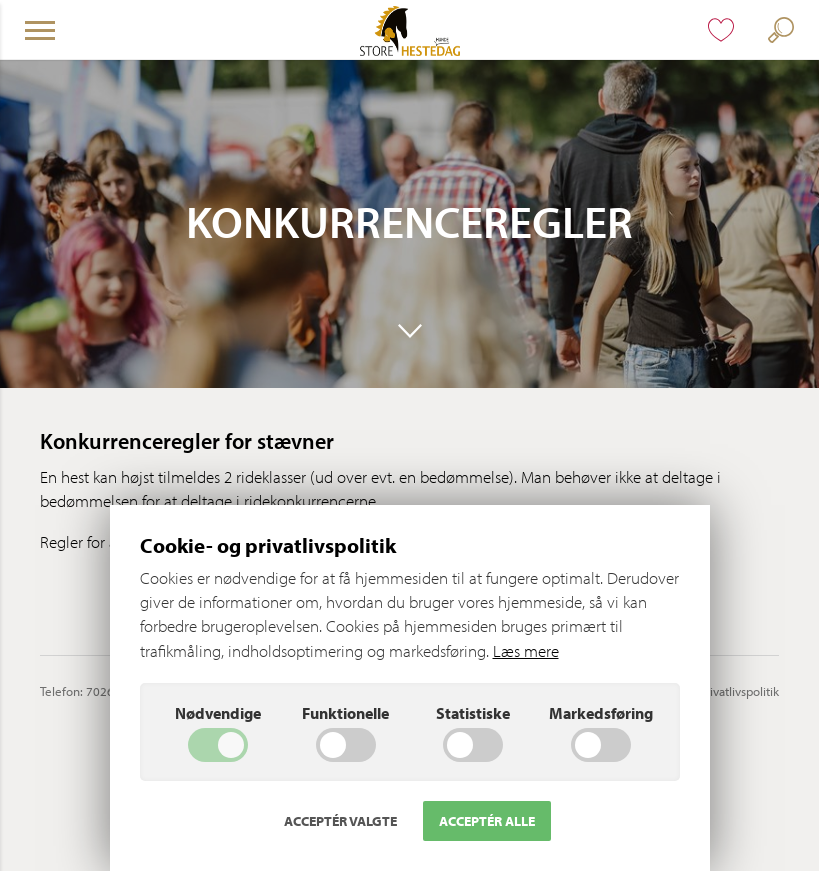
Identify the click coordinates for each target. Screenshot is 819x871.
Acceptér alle (487, 821)
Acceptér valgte (340, 821)
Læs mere (526, 650)
